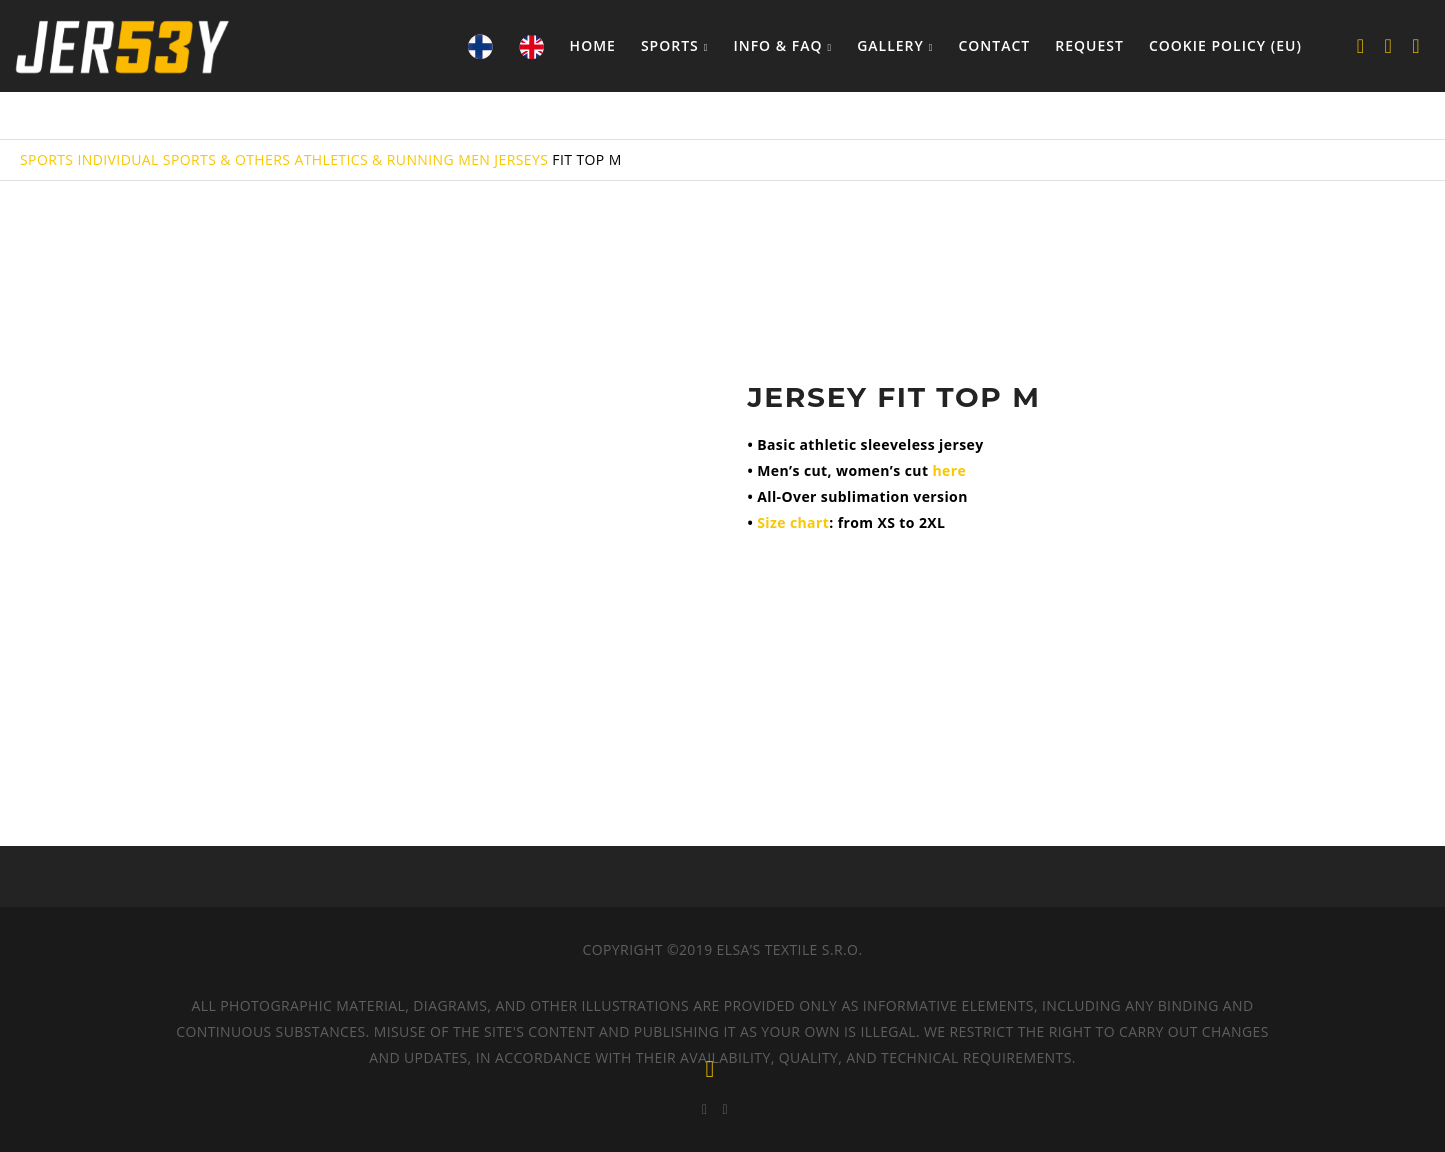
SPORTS (46, 159)
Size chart (793, 522)
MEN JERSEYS (503, 159)
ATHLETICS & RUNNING (374, 159)
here (949, 470)
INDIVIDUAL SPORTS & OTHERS (183, 159)
